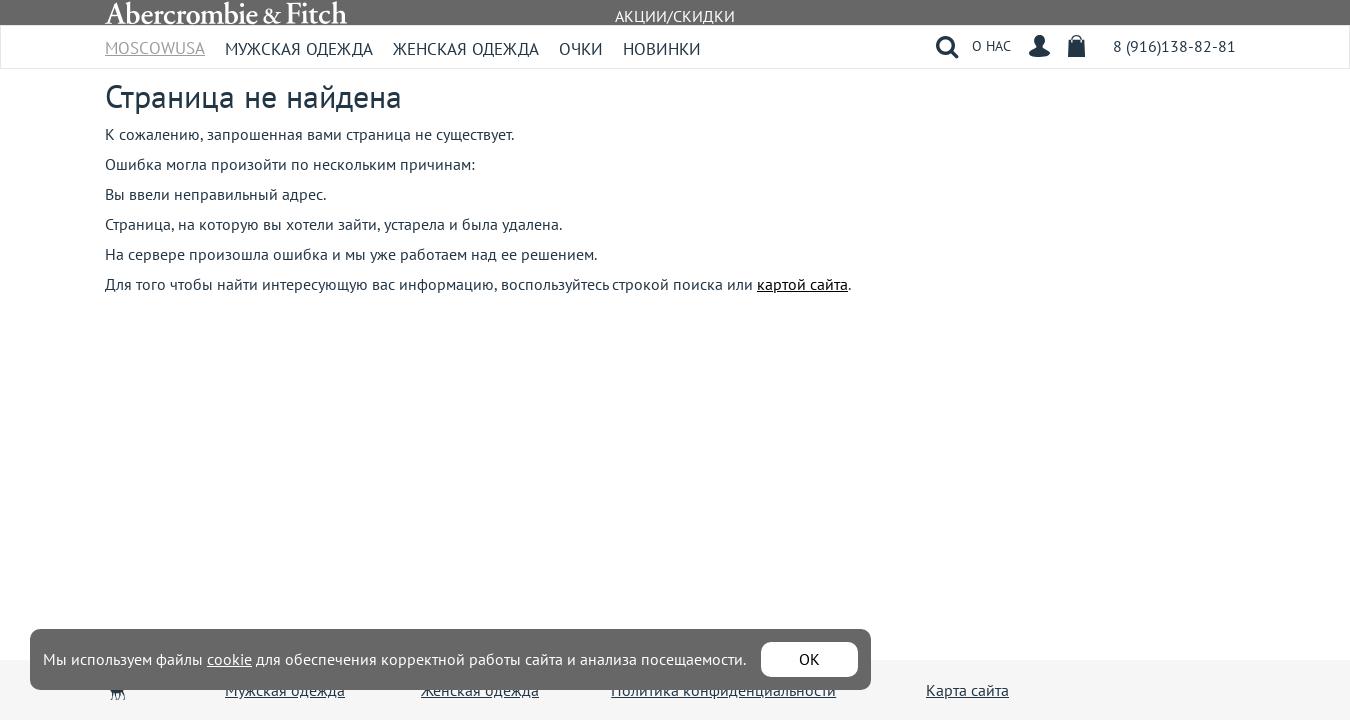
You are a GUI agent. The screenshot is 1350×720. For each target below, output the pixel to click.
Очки (581, 49)
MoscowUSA (155, 41)
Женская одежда (466, 49)
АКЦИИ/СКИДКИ (675, 16)
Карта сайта (967, 690)
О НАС (991, 46)
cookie (229, 659)
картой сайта (802, 284)
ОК (809, 659)
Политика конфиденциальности (723, 690)
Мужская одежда (299, 49)
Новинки (662, 49)
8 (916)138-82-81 (1174, 46)
